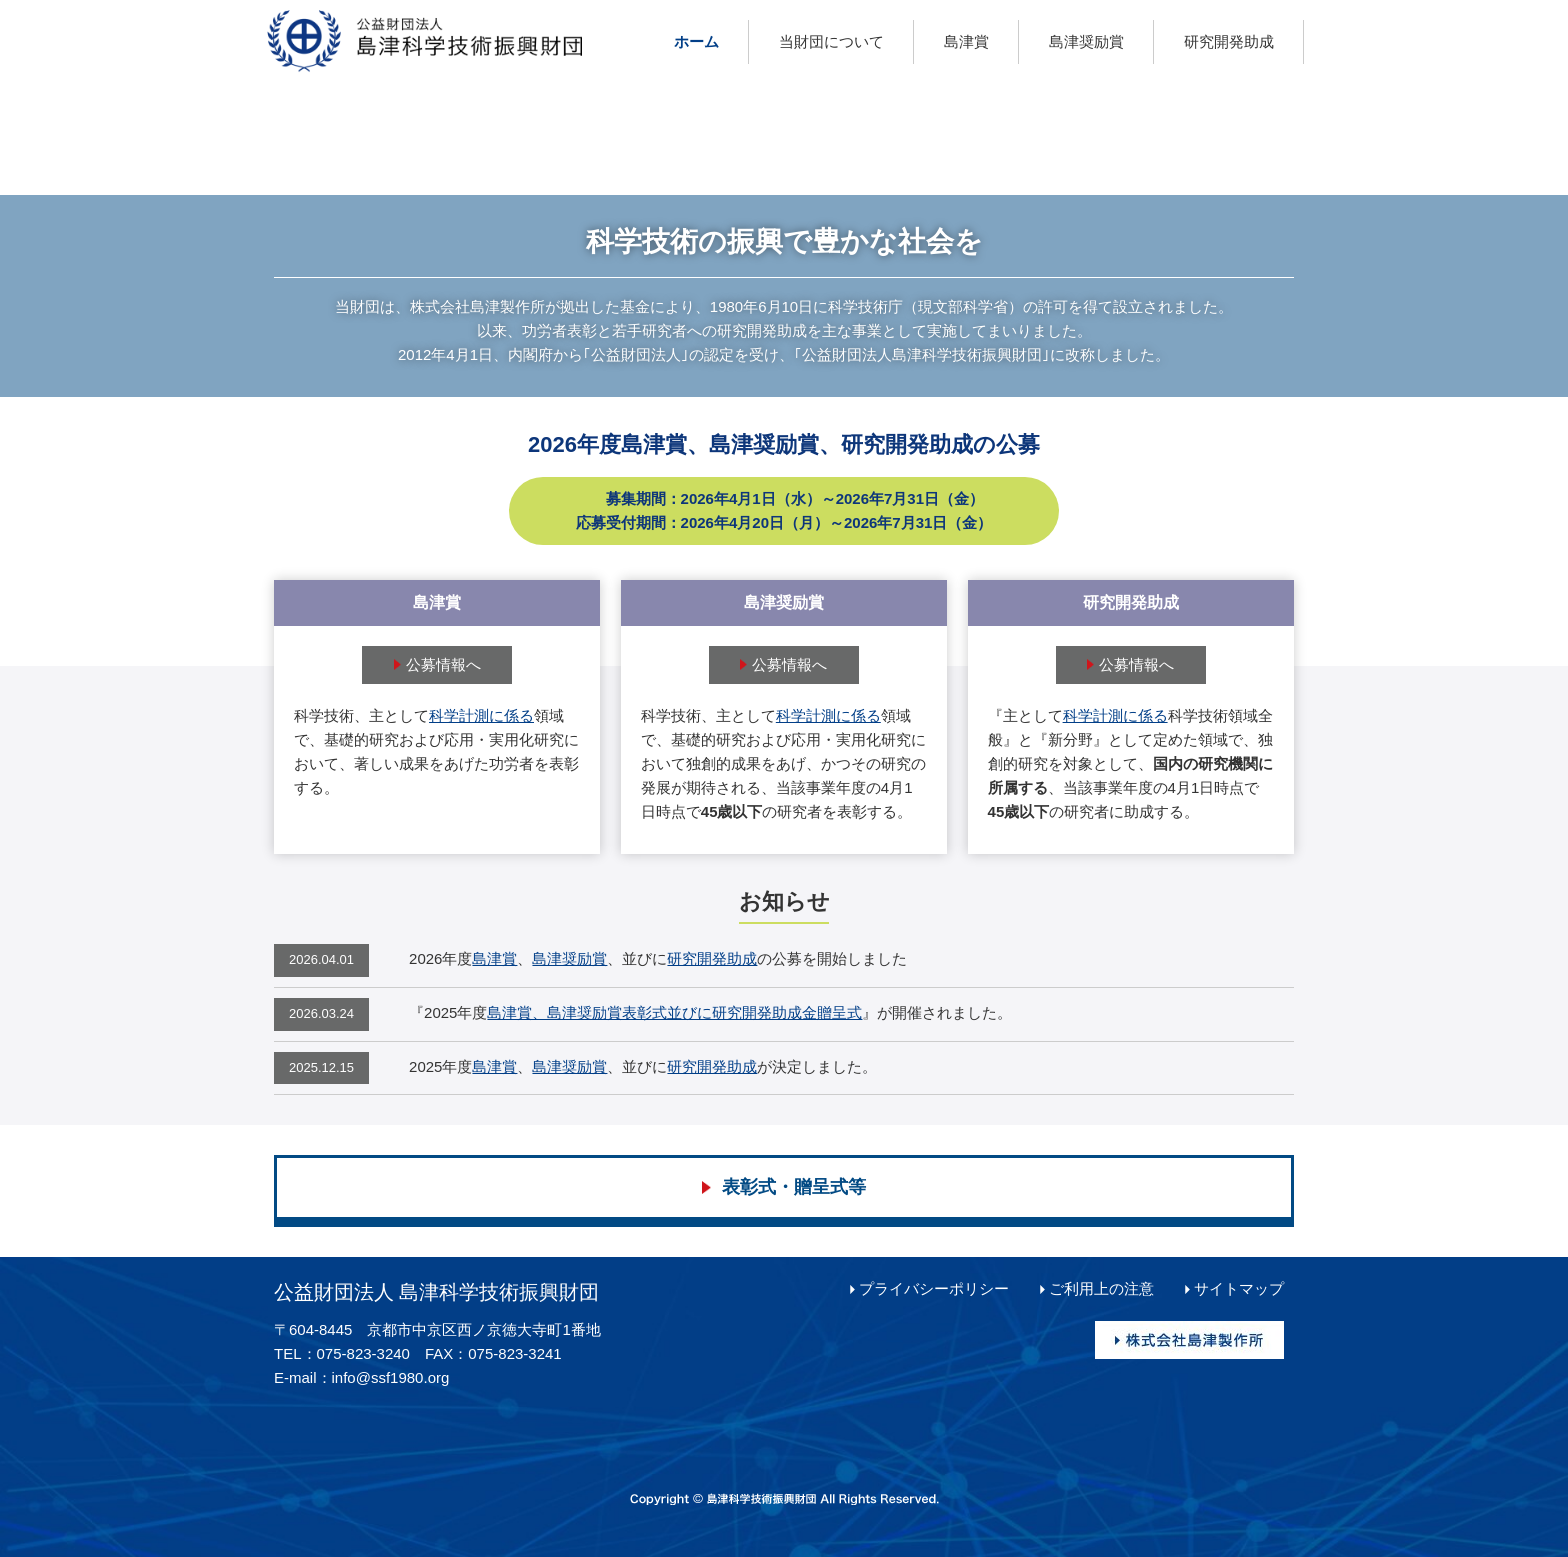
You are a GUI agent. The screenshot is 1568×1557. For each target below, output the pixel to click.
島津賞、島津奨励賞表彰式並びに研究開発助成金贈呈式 (674, 1012)
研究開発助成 (712, 958)
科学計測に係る (481, 715)
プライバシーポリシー (934, 1288)
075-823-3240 (363, 1353)
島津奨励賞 (569, 958)
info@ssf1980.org (391, 1377)
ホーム (696, 41)
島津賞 (494, 958)
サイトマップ (1239, 1288)
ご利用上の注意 (1101, 1288)
